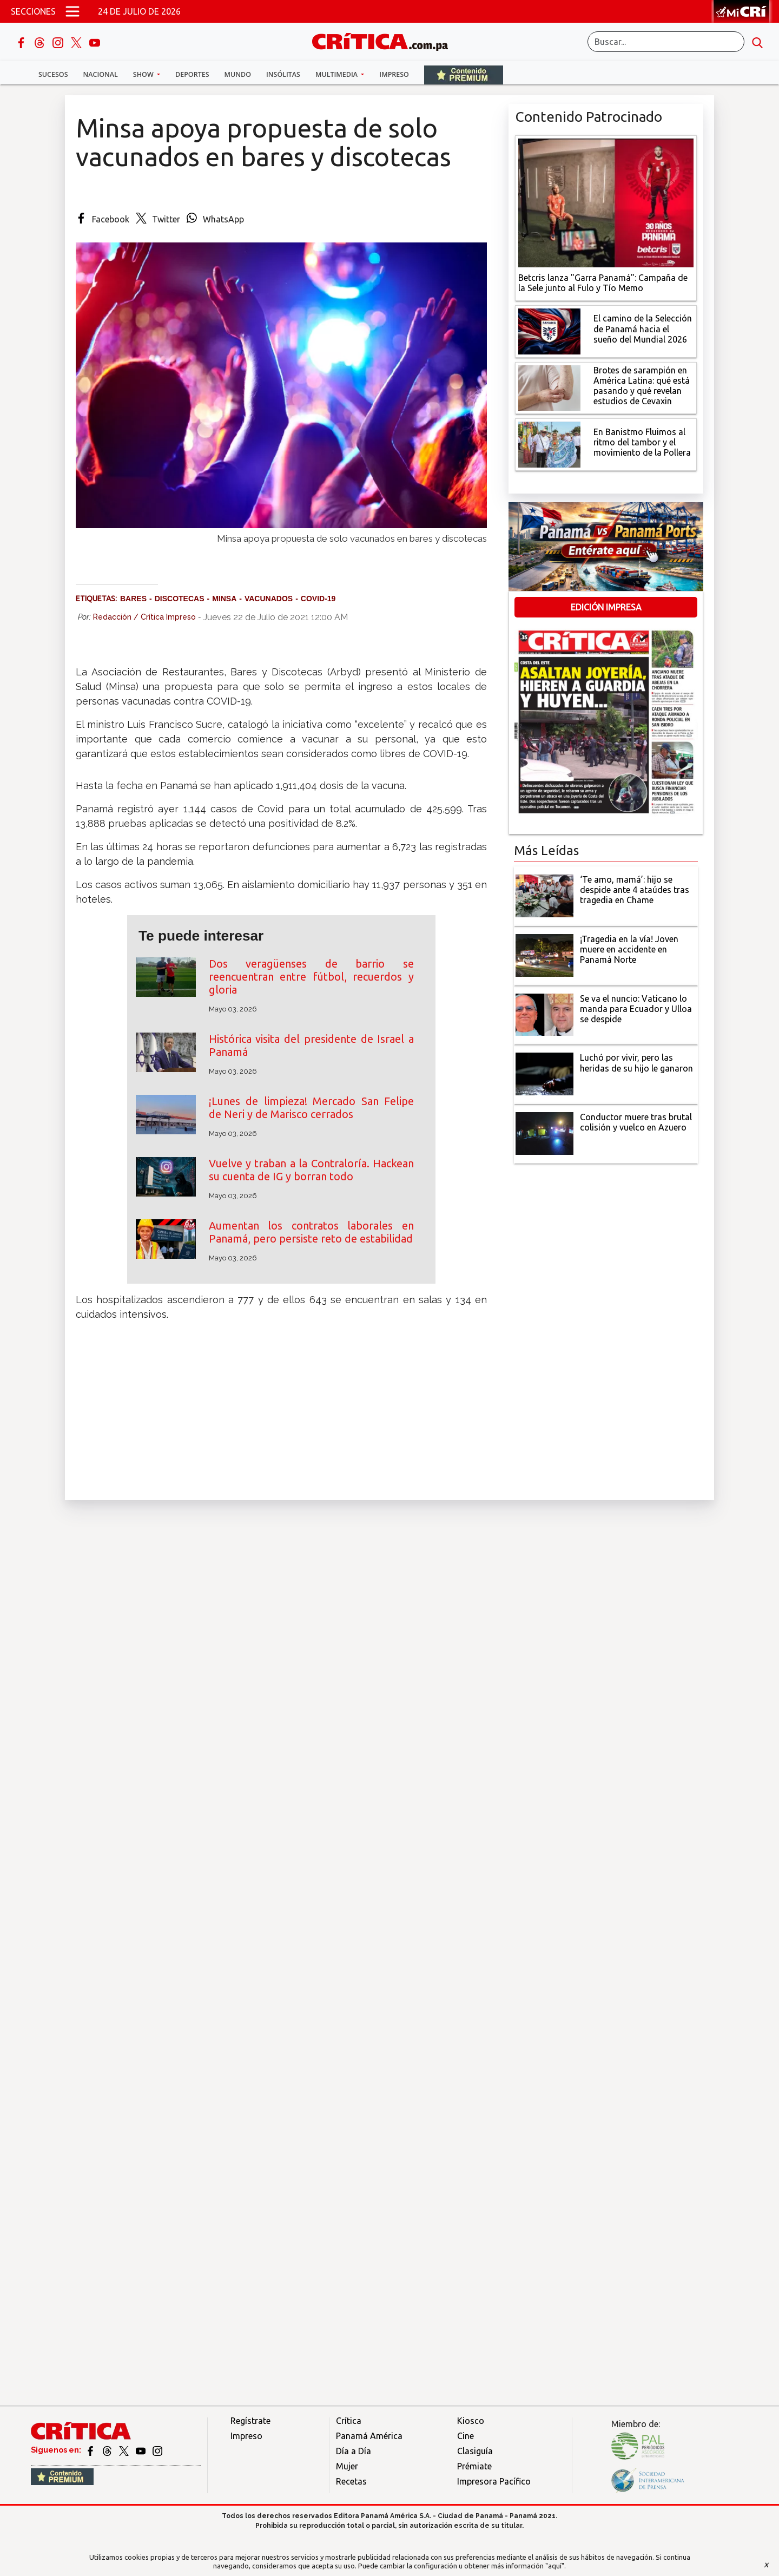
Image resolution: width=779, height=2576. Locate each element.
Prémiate (474, 2466)
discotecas (179, 598)
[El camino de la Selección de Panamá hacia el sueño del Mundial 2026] (549, 330)
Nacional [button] (100, 74)
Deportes (192, 74)
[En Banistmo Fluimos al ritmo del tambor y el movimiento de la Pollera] (549, 444)
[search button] (757, 41)
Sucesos (53, 74)
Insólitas (283, 74)
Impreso (394, 74)
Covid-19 (318, 598)
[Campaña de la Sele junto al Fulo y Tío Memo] (606, 202)
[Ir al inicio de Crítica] (385, 40)
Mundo (238, 74)
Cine (465, 2436)
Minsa (224, 598)
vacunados (269, 598)
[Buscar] (665, 41)
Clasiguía (475, 2451)
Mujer (347, 2466)
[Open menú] (72, 11)
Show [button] (144, 74)
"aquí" (554, 2566)
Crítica (348, 2421)
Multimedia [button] (337, 74)
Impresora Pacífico (494, 2481)
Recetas (351, 2481)
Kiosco (470, 2421)
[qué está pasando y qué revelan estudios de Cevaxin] (549, 387)
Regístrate (250, 2421)
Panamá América (369, 2436)
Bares (133, 598)
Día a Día (353, 2451)
